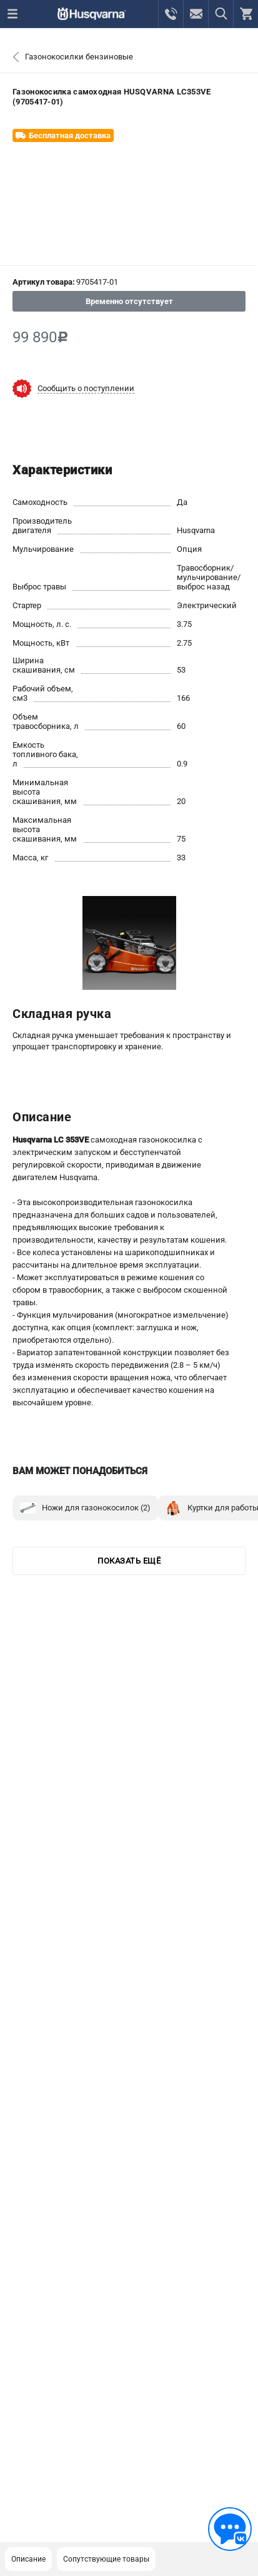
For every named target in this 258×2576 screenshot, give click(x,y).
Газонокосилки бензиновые (79, 56)
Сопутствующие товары (106, 2559)
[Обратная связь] (230, 2529)
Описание (28, 2559)
